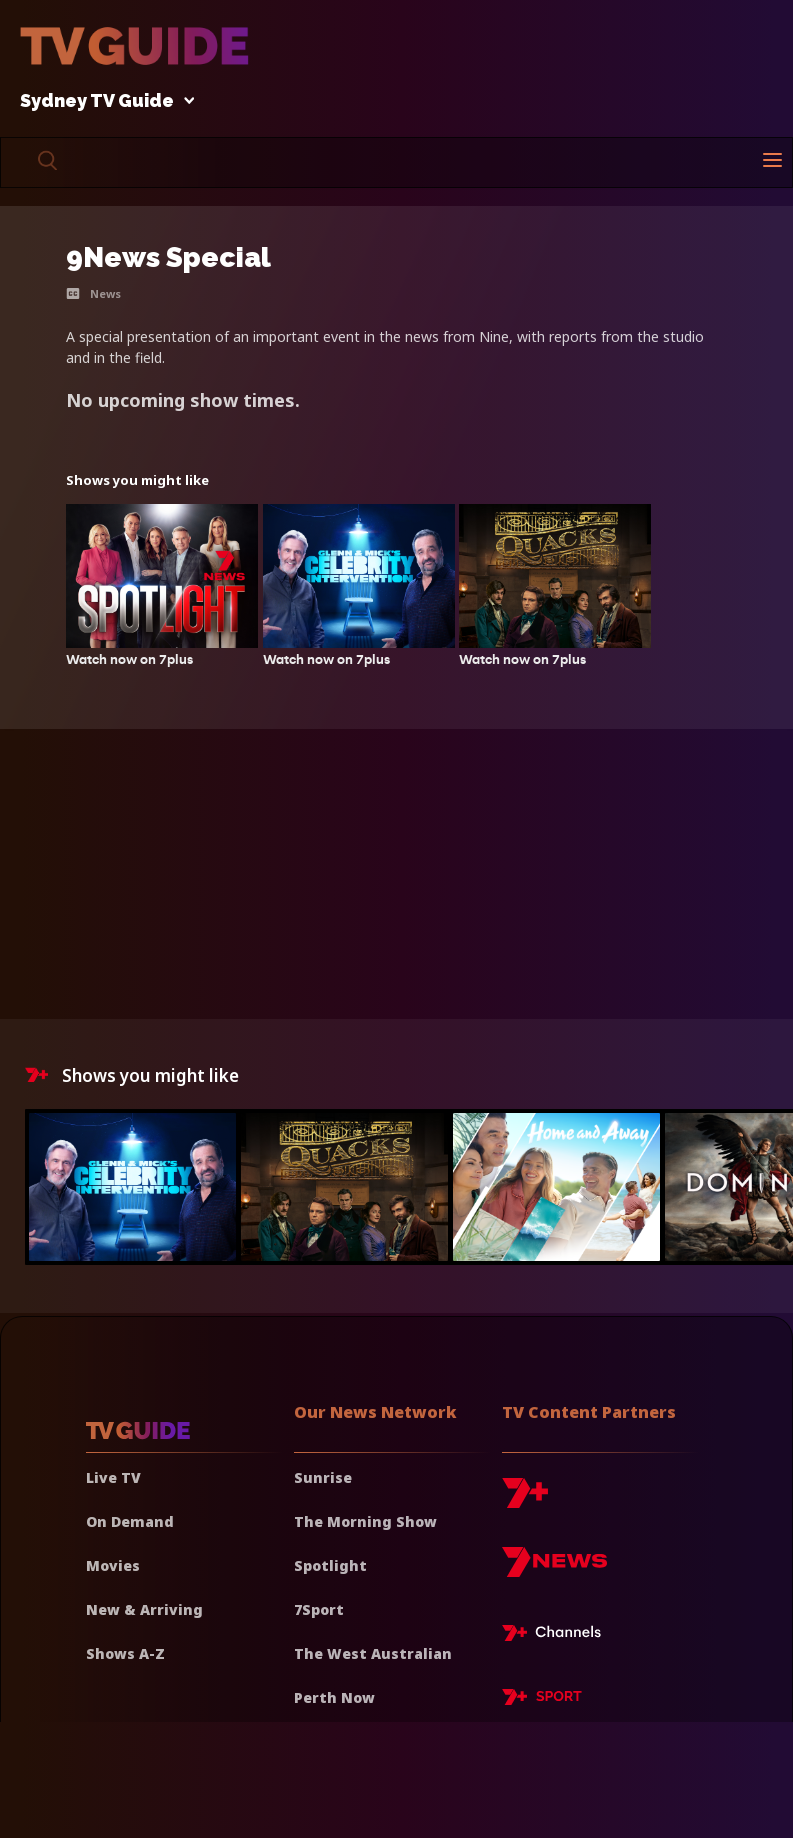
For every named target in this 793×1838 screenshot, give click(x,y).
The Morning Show (365, 1521)
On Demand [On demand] (130, 1521)
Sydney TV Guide (102, 101)
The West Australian (373, 1653)
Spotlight (330, 1565)
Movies (113, 1565)
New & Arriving (144, 1609)
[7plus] (525, 1500)
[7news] (554, 1569)
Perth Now (334, 1697)
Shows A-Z (125, 1653)
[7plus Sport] (542, 1700)
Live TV (113, 1477)
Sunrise (323, 1477)
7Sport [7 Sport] (319, 1609)
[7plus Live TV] (557, 1636)
